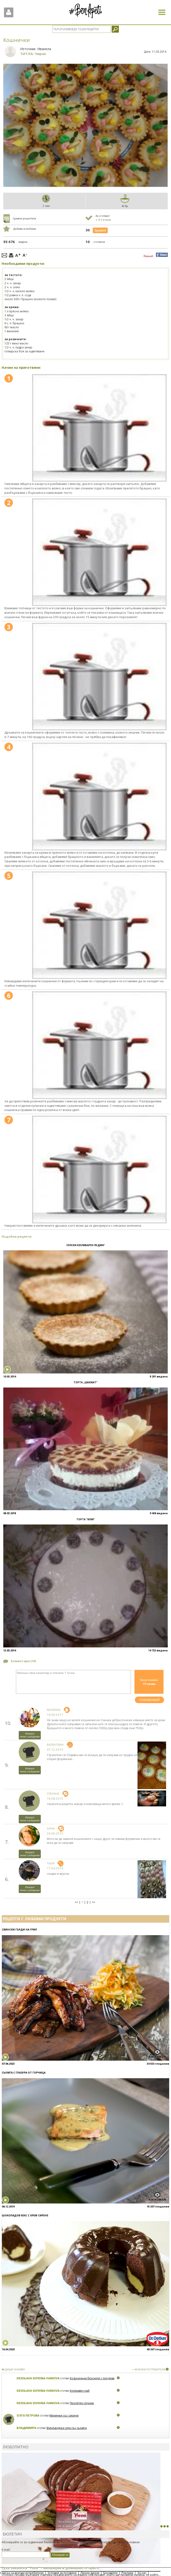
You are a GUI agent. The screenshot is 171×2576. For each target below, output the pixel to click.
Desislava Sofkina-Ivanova (38, 2378)
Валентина (55, 1745)
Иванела (44, 49)
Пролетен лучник (82, 2403)
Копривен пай (79, 2391)
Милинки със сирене (64, 2415)
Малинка (54, 1710)
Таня (50, 1863)
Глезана (53, 1794)
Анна (51, 1829)
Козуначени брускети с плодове (92, 2378)
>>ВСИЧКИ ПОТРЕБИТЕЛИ (148, 2369)
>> (93, 1902)
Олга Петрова (28, 2415)
